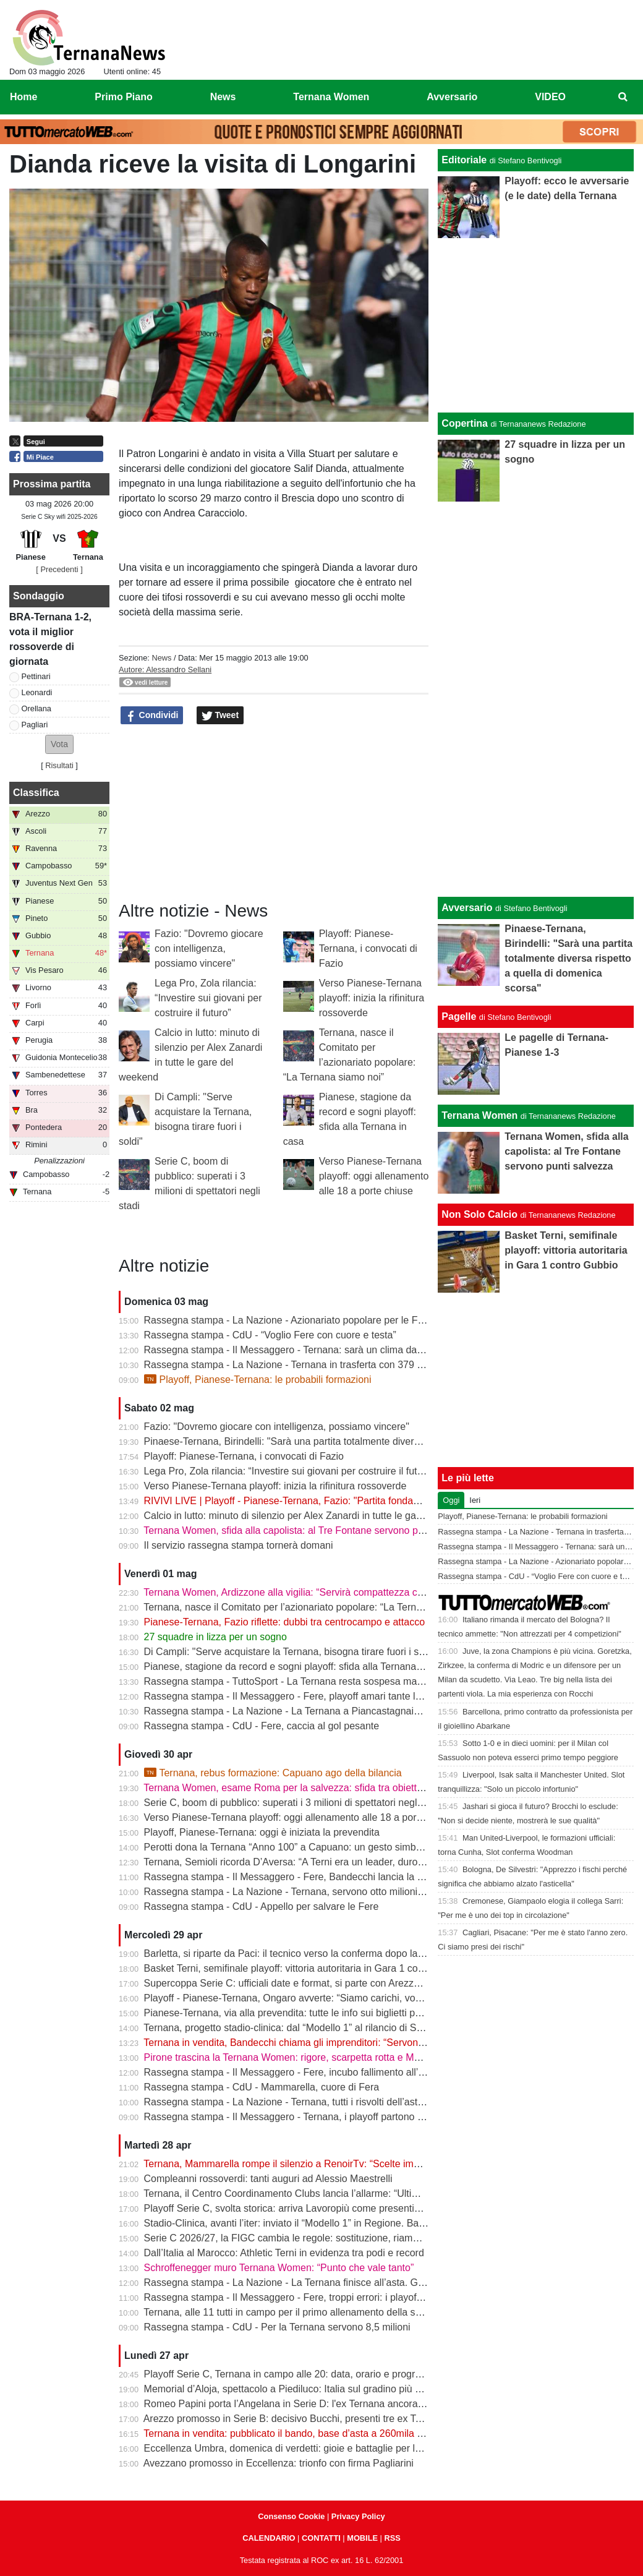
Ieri (474, 1500)
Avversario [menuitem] (452, 97)
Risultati (59, 765)
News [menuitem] (223, 97)
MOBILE (362, 2538)
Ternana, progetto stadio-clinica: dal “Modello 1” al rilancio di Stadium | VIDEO (314, 2027)
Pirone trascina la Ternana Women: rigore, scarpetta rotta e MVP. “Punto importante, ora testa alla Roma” (374, 2057)
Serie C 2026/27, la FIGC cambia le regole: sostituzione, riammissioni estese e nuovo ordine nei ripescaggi (378, 2238)
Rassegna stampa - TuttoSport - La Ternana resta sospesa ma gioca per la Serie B (325, 1681)
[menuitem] (623, 97)
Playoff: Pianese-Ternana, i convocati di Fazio (368, 948)
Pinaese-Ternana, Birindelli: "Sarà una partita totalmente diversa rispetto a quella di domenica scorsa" (366, 1441)
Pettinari (36, 676)
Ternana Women (479, 1115)
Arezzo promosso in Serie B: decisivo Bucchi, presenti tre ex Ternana (294, 2418)
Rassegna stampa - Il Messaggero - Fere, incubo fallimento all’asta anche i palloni (323, 2072)
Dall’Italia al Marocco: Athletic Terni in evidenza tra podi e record (284, 2253)
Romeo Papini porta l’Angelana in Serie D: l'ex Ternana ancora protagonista (309, 2403)
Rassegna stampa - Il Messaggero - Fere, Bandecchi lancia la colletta (296, 1877)
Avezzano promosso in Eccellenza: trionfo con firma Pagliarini (278, 2463)
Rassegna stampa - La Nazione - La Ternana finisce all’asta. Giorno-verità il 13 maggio (334, 2282)
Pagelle (458, 1016)
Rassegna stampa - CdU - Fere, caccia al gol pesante (262, 1726)
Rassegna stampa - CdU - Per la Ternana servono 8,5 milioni (277, 2327)
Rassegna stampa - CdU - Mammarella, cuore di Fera (262, 2087)
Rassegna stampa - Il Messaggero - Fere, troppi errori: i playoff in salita (300, 2297)
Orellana (36, 708)
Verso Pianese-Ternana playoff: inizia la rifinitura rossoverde (371, 998)
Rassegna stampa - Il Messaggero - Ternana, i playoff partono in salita (297, 2117)
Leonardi (37, 692)
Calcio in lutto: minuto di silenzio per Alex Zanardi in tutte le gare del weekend (313, 1515)
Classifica (36, 792)
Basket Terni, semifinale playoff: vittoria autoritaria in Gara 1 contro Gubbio (307, 1968)
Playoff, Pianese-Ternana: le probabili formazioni (258, 1379)
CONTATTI (321, 2538)
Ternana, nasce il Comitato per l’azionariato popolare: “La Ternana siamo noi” (312, 1607)
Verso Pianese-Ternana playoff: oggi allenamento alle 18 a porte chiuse (374, 1176)
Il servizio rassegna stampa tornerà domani (238, 1545)
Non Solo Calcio (479, 1214)
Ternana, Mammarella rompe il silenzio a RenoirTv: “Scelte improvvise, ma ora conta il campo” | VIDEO (369, 2164)
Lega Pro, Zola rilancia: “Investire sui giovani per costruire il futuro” (208, 998)
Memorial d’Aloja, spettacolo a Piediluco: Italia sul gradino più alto (287, 2389)
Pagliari (35, 724)
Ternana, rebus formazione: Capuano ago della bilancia (273, 1773)
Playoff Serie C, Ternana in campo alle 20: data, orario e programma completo (315, 2374)
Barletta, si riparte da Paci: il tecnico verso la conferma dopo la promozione (308, 1953)
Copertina (464, 423)
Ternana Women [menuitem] (331, 97)
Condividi (152, 715)
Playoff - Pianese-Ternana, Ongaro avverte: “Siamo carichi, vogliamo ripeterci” (315, 1998)
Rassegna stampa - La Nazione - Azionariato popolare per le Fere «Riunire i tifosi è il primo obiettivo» (366, 1320)
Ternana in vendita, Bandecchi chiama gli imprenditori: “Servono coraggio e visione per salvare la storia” (370, 2042)
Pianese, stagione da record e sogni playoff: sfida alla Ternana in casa (297, 1666)
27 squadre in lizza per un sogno (215, 1637)
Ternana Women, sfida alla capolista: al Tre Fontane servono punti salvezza (309, 1530)
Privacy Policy (358, 2516)
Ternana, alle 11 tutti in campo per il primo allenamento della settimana (298, 2312)
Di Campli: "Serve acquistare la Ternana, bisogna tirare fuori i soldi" (291, 1651)
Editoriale (464, 160)
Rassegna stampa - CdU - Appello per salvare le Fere (261, 1906)
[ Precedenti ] (59, 569)
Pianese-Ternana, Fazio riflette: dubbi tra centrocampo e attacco (284, 1622)
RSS (392, 2538)
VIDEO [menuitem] (550, 97)
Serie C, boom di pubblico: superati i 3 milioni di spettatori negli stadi (293, 1802)
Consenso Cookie (291, 2516)
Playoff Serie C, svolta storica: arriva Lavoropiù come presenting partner (301, 2208)
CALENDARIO (268, 2538)
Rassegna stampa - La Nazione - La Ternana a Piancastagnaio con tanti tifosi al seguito (336, 1711)
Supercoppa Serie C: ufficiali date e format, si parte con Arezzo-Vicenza (301, 1983)
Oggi (451, 1500)
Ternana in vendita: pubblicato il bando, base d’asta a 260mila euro (289, 2433)
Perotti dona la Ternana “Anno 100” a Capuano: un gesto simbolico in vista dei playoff (330, 1847)
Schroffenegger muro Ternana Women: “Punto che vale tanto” (279, 2267)
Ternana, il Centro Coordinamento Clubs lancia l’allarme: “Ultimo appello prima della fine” (338, 2193)
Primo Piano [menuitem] (123, 97)
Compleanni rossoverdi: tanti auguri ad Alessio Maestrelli (268, 2178)
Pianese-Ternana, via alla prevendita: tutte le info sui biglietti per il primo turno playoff (330, 2013)
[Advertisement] (535, 697)
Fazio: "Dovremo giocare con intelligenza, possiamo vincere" (209, 948)
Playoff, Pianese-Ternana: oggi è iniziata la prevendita (262, 1832)
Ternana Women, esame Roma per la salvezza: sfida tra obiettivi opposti (302, 1787)
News (161, 657)
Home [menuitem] (23, 97)
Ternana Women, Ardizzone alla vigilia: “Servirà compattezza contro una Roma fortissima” (340, 1592)
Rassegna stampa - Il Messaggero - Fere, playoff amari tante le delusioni (303, 1696)
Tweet (220, 715)
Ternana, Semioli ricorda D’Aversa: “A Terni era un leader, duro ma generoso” (312, 1862)
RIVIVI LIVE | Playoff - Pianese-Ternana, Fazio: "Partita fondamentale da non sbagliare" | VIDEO (355, 1501)
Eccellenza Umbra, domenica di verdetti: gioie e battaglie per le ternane (300, 2448)
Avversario (466, 907)
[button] (59, 744)
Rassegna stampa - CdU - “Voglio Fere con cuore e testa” (270, 1335)
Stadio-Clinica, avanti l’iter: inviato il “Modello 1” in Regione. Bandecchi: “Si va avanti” (330, 2223)
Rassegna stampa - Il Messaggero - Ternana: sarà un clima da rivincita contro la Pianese (338, 1350)
